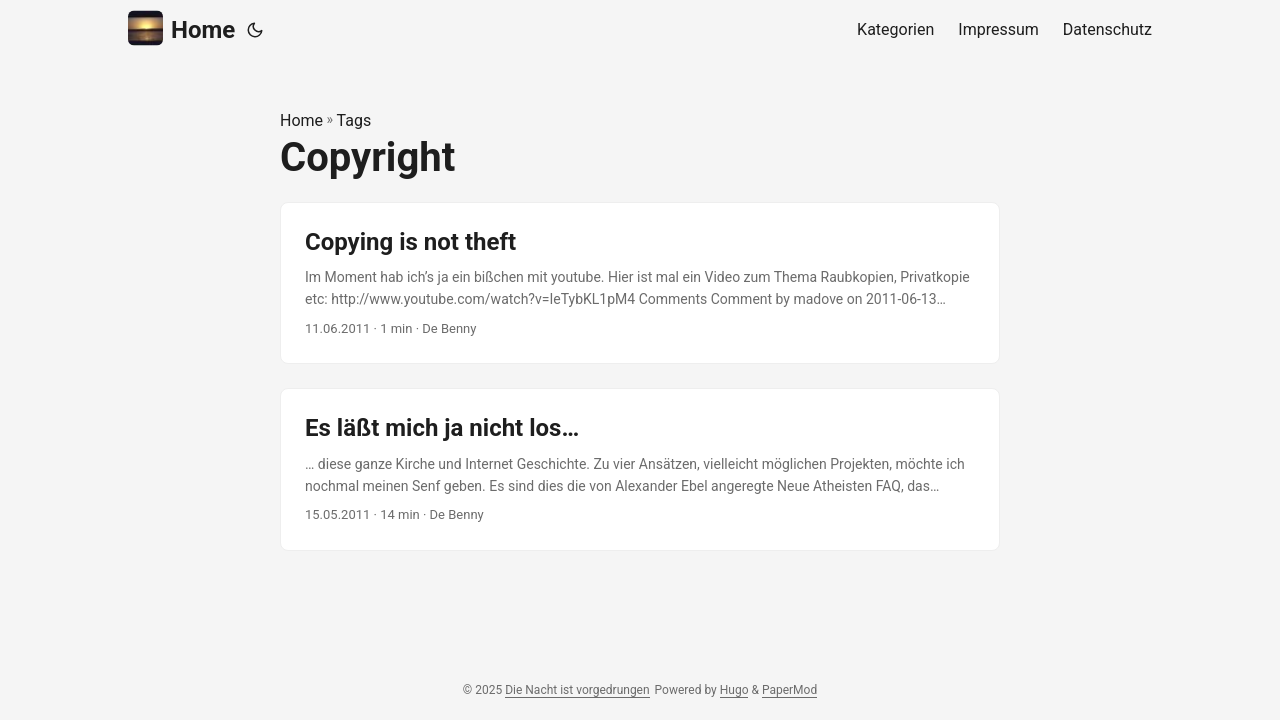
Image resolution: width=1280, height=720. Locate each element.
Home (181, 28)
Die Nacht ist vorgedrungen (577, 690)
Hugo (734, 690)
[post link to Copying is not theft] (640, 283)
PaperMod (789, 690)
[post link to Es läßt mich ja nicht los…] (640, 469)
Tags (354, 120)
